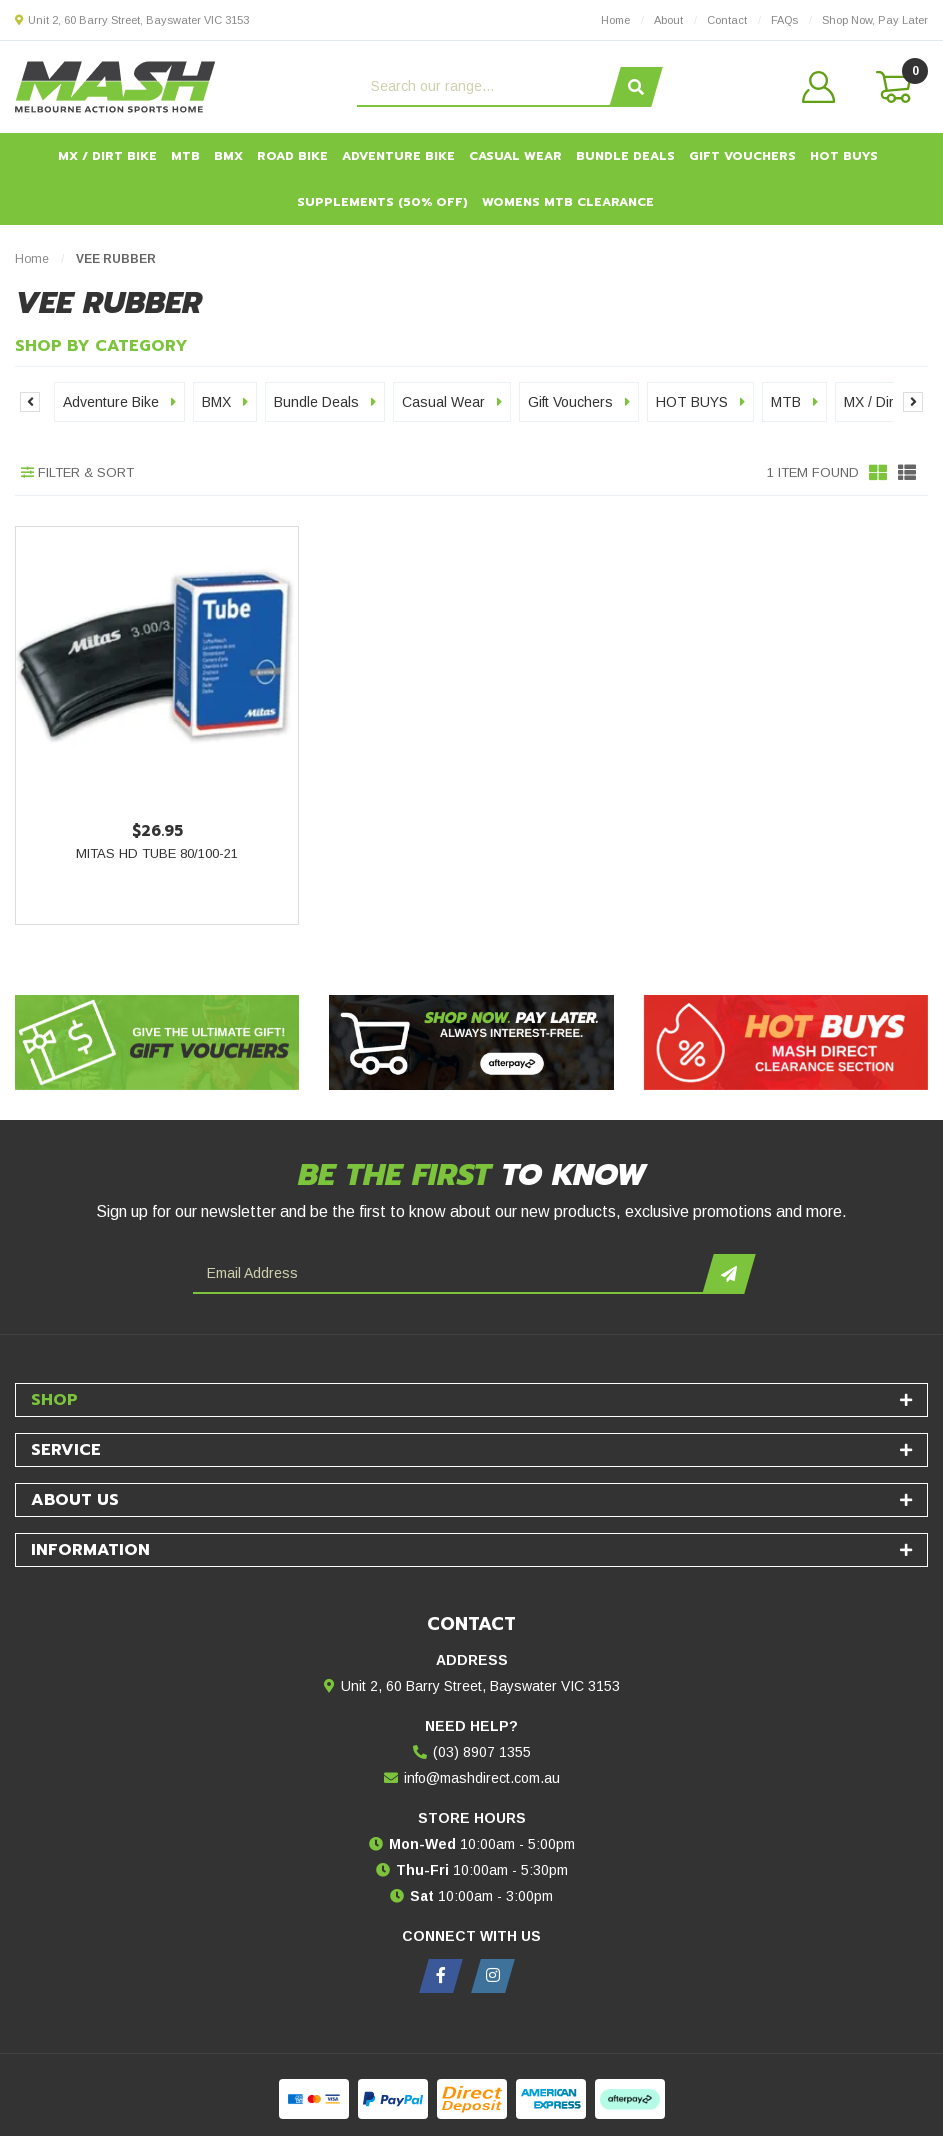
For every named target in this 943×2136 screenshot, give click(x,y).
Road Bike (292, 156)
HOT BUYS (844, 156)
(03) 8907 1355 (482, 1752)
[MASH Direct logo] (115, 86)
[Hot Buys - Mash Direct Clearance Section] (786, 1042)
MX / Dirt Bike (107, 156)
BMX (228, 156)
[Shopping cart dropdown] (892, 87)
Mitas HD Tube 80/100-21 (157, 853)
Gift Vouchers (742, 156)
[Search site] (635, 87)
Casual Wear (515, 156)
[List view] (907, 472)
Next (913, 402)
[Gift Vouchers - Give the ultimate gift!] (157, 1042)
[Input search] (486, 87)
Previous (30, 402)
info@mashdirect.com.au (482, 1778)
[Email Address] (450, 1274)
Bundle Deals (625, 156)
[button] (819, 87)
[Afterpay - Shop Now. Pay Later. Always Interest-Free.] (471, 1042)
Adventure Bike (398, 156)
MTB (185, 156)
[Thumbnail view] (878, 472)
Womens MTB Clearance (568, 202)
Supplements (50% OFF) (382, 202)
